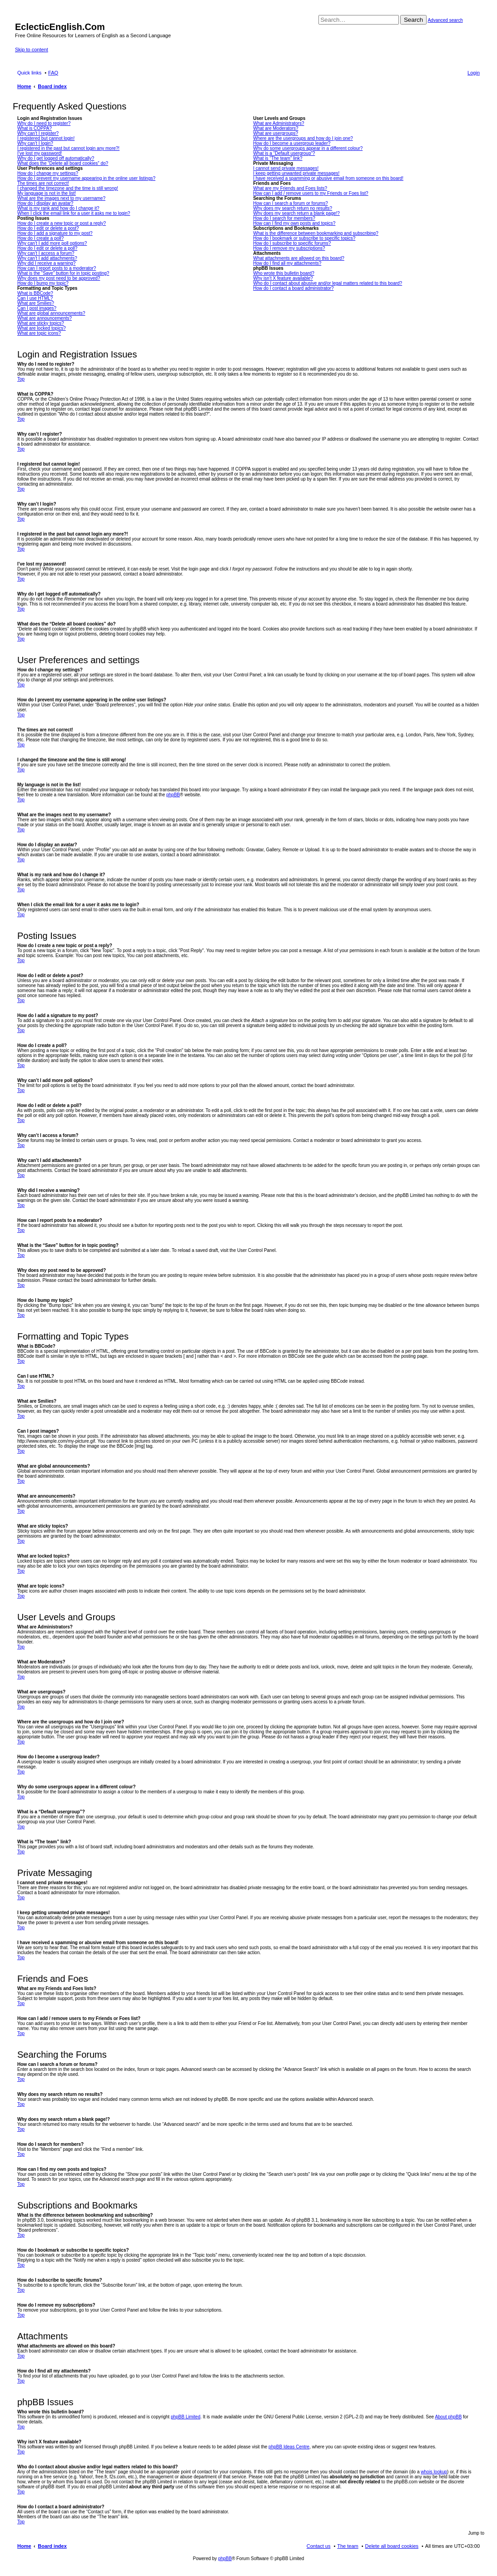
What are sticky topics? (40, 323)
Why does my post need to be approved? (58, 278)
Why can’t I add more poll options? (52, 243)
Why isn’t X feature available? (283, 278)
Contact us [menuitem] (319, 2546)
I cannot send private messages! (285, 168)
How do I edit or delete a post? (48, 228)
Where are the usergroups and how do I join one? (303, 138)
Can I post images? (36, 308)
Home (24, 2546)
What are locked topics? (41, 328)
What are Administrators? (278, 123)
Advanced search (444, 20)
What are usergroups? (275, 133)
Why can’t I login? (35, 143)
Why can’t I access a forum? (46, 253)
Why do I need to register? (43, 123)
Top (21, 379)
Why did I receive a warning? (46, 263)
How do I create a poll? (40, 238)
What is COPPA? (34, 128)
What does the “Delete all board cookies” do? (62, 163)
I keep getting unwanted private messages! (296, 173)
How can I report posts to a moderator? (56, 268)
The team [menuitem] (347, 2546)
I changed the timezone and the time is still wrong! (67, 188)
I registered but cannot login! (46, 138)
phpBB (173, 794)
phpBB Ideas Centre (288, 2446)
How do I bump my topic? (43, 283)
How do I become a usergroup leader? (291, 143)
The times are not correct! (43, 183)
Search (413, 19)
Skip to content (31, 49)
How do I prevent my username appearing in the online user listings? (86, 178)
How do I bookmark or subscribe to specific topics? (304, 238)
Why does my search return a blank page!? (296, 213)
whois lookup (434, 2471)
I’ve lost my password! (39, 153)
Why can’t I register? (38, 133)
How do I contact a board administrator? (293, 288)
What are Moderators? (275, 128)
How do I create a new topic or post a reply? (61, 223)
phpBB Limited (185, 2416)
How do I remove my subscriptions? (289, 248)
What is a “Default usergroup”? (284, 153)
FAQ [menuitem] (53, 72)
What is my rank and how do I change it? (58, 208)
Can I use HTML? (35, 298)
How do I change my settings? (47, 173)
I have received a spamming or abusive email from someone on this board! (328, 178)
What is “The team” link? (277, 158)
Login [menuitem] (473, 72)
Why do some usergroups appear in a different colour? (308, 148)
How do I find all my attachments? (287, 263)
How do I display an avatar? (45, 203)
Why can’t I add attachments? (47, 258)
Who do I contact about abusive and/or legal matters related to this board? (327, 283)
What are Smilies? (35, 303)
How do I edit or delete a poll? (47, 248)
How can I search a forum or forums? (290, 203)
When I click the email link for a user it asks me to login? (73, 213)
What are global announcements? (51, 313)
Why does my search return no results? (292, 208)
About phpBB (448, 2416)
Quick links (29, 72)
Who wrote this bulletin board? (283, 273)
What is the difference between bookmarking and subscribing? (315, 233)
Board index (52, 2546)
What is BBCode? (35, 293)
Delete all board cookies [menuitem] (391, 2546)
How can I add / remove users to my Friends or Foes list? (310, 193)
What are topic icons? (39, 333)
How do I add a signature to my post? (55, 233)
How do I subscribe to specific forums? (292, 243)
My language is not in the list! (46, 193)
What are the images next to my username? (61, 198)
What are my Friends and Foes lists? (290, 188)
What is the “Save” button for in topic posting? (63, 273)
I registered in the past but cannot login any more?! (68, 148)
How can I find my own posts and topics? (294, 223)
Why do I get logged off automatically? (55, 158)
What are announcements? (44, 318)
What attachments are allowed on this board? (298, 258)
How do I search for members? (284, 218)
